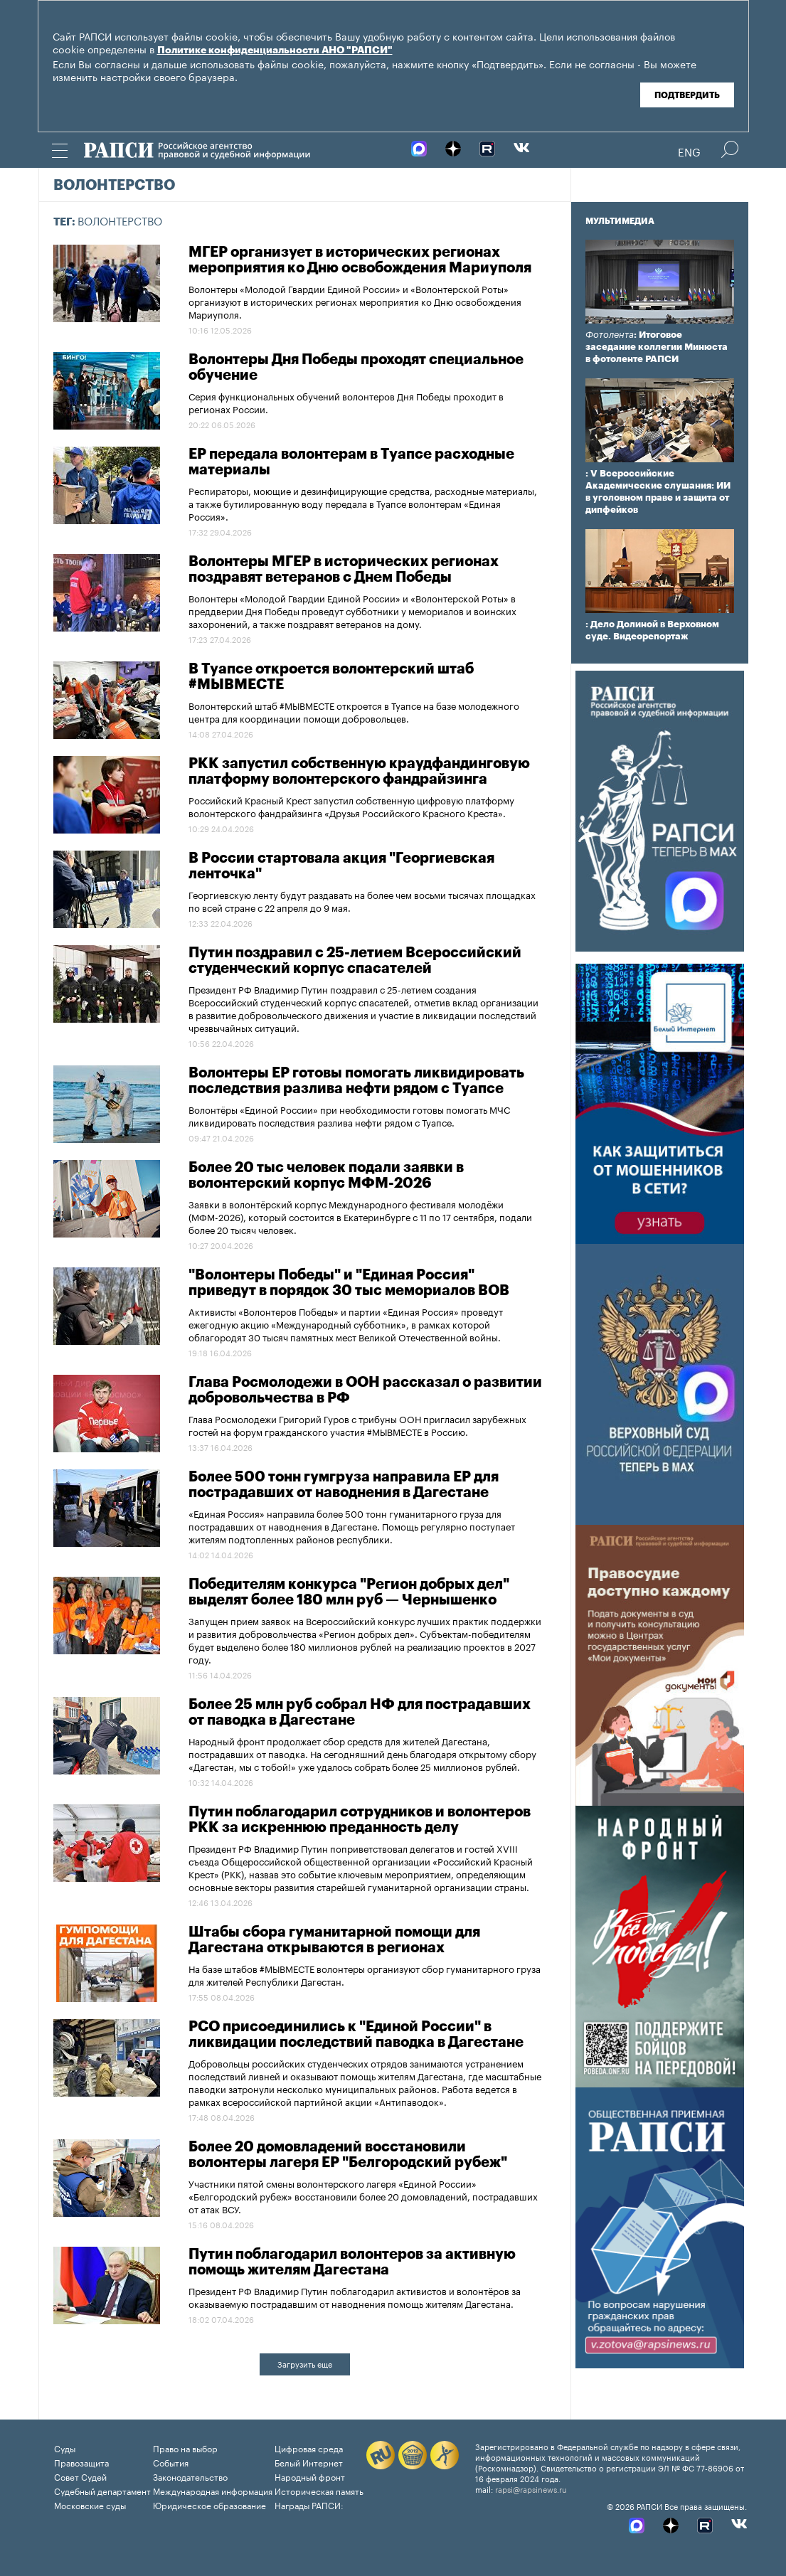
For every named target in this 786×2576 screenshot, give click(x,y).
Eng (689, 150)
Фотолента (609, 334)
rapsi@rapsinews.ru (531, 2488)
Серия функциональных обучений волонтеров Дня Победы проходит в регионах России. (346, 401)
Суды (64, 2447)
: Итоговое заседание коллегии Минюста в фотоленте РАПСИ (656, 346)
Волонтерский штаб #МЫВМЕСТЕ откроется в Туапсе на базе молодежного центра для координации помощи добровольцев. (353, 711)
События (170, 2462)
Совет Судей (80, 2476)
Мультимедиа (619, 221)
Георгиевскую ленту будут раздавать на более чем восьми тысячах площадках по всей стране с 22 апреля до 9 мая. (362, 900)
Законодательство (190, 2476)
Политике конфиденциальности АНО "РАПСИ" (275, 50)
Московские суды (90, 2504)
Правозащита (81, 2462)
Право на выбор (185, 2447)
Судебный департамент (102, 2490)
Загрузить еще (304, 2363)
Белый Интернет (309, 2462)
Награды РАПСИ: (309, 2504)
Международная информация (212, 2490)
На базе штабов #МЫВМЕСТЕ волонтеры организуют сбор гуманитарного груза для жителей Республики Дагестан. (364, 1974)
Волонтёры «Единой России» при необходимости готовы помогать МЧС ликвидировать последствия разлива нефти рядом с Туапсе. (349, 1115)
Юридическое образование (209, 2504)
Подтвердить (687, 95)
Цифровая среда (309, 2447)
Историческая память (319, 2490)
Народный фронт (310, 2476)
